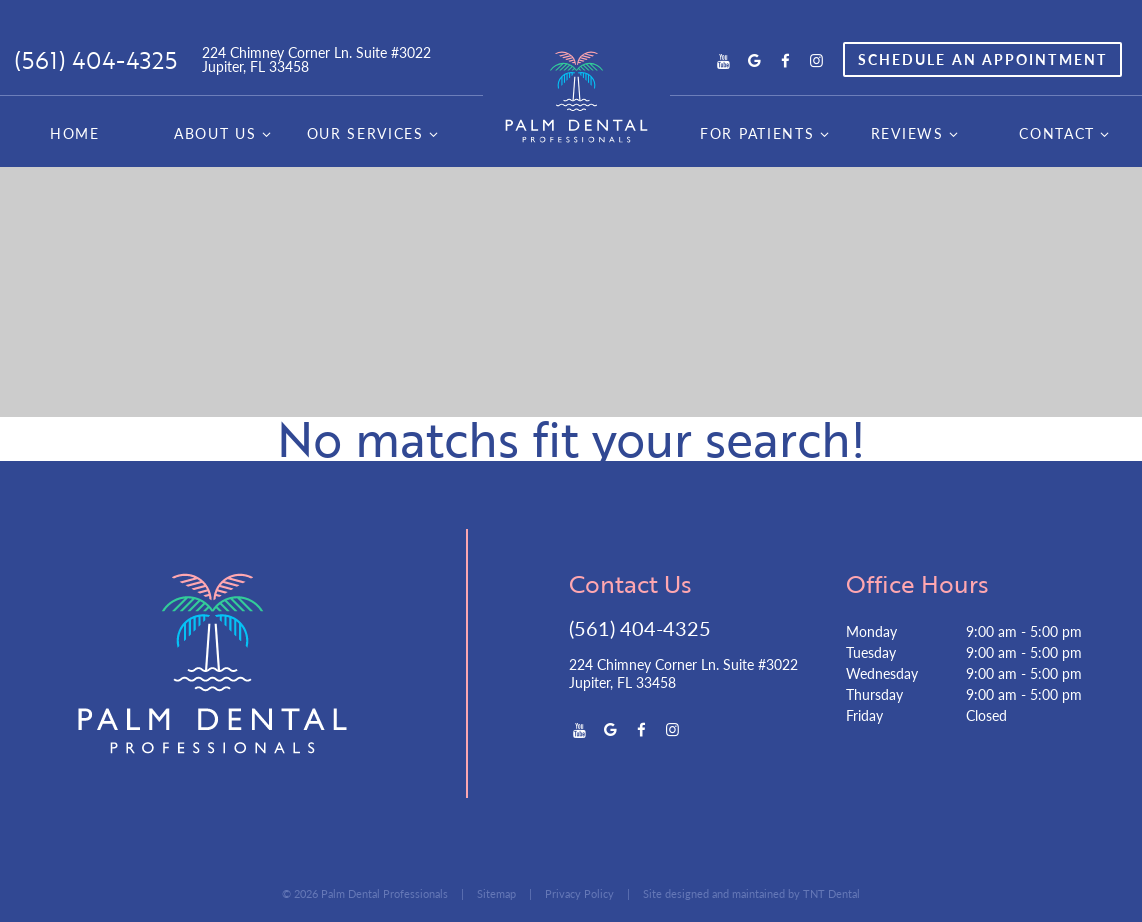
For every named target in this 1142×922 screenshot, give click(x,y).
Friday (864, 715)
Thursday (874, 694)
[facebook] (785, 59)
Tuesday (871, 652)
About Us (225, 133)
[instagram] (816, 59)
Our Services (375, 133)
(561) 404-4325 (95, 60)
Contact (1066, 133)
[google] (754, 59)
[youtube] (723, 59)
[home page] (576, 97)
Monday (871, 631)
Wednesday (882, 673)
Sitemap (496, 893)
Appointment (982, 59)
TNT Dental (831, 893)
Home (75, 133)
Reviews (917, 133)
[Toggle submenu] (266, 133)
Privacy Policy (579, 893)
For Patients (767, 133)
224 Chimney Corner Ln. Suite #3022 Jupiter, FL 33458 (316, 59)
